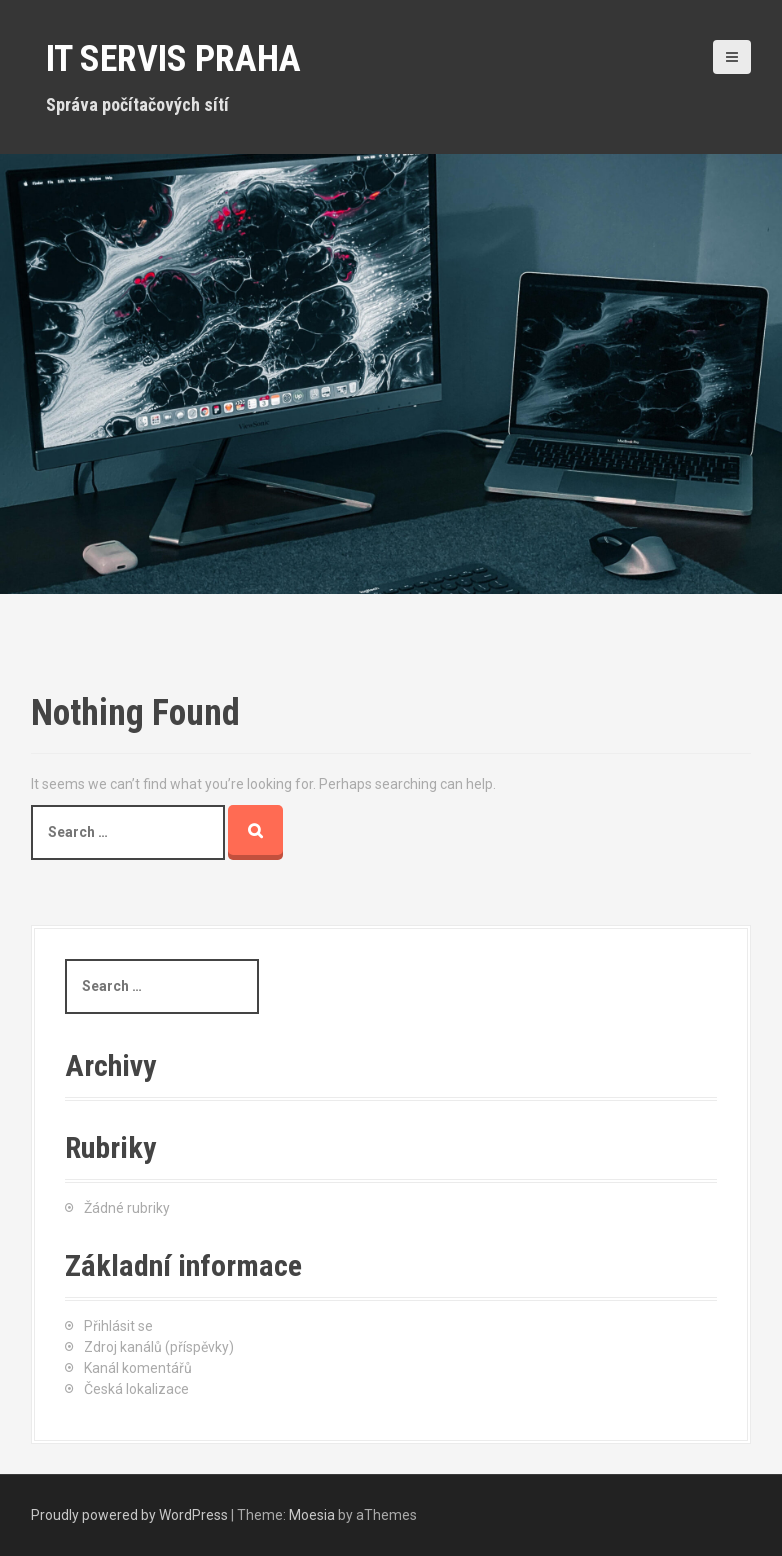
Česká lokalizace (136, 1389)
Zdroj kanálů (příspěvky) (159, 1347)
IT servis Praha (173, 59)
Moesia (312, 1515)
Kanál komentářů (138, 1368)
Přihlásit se (118, 1326)
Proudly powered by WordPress (129, 1515)
